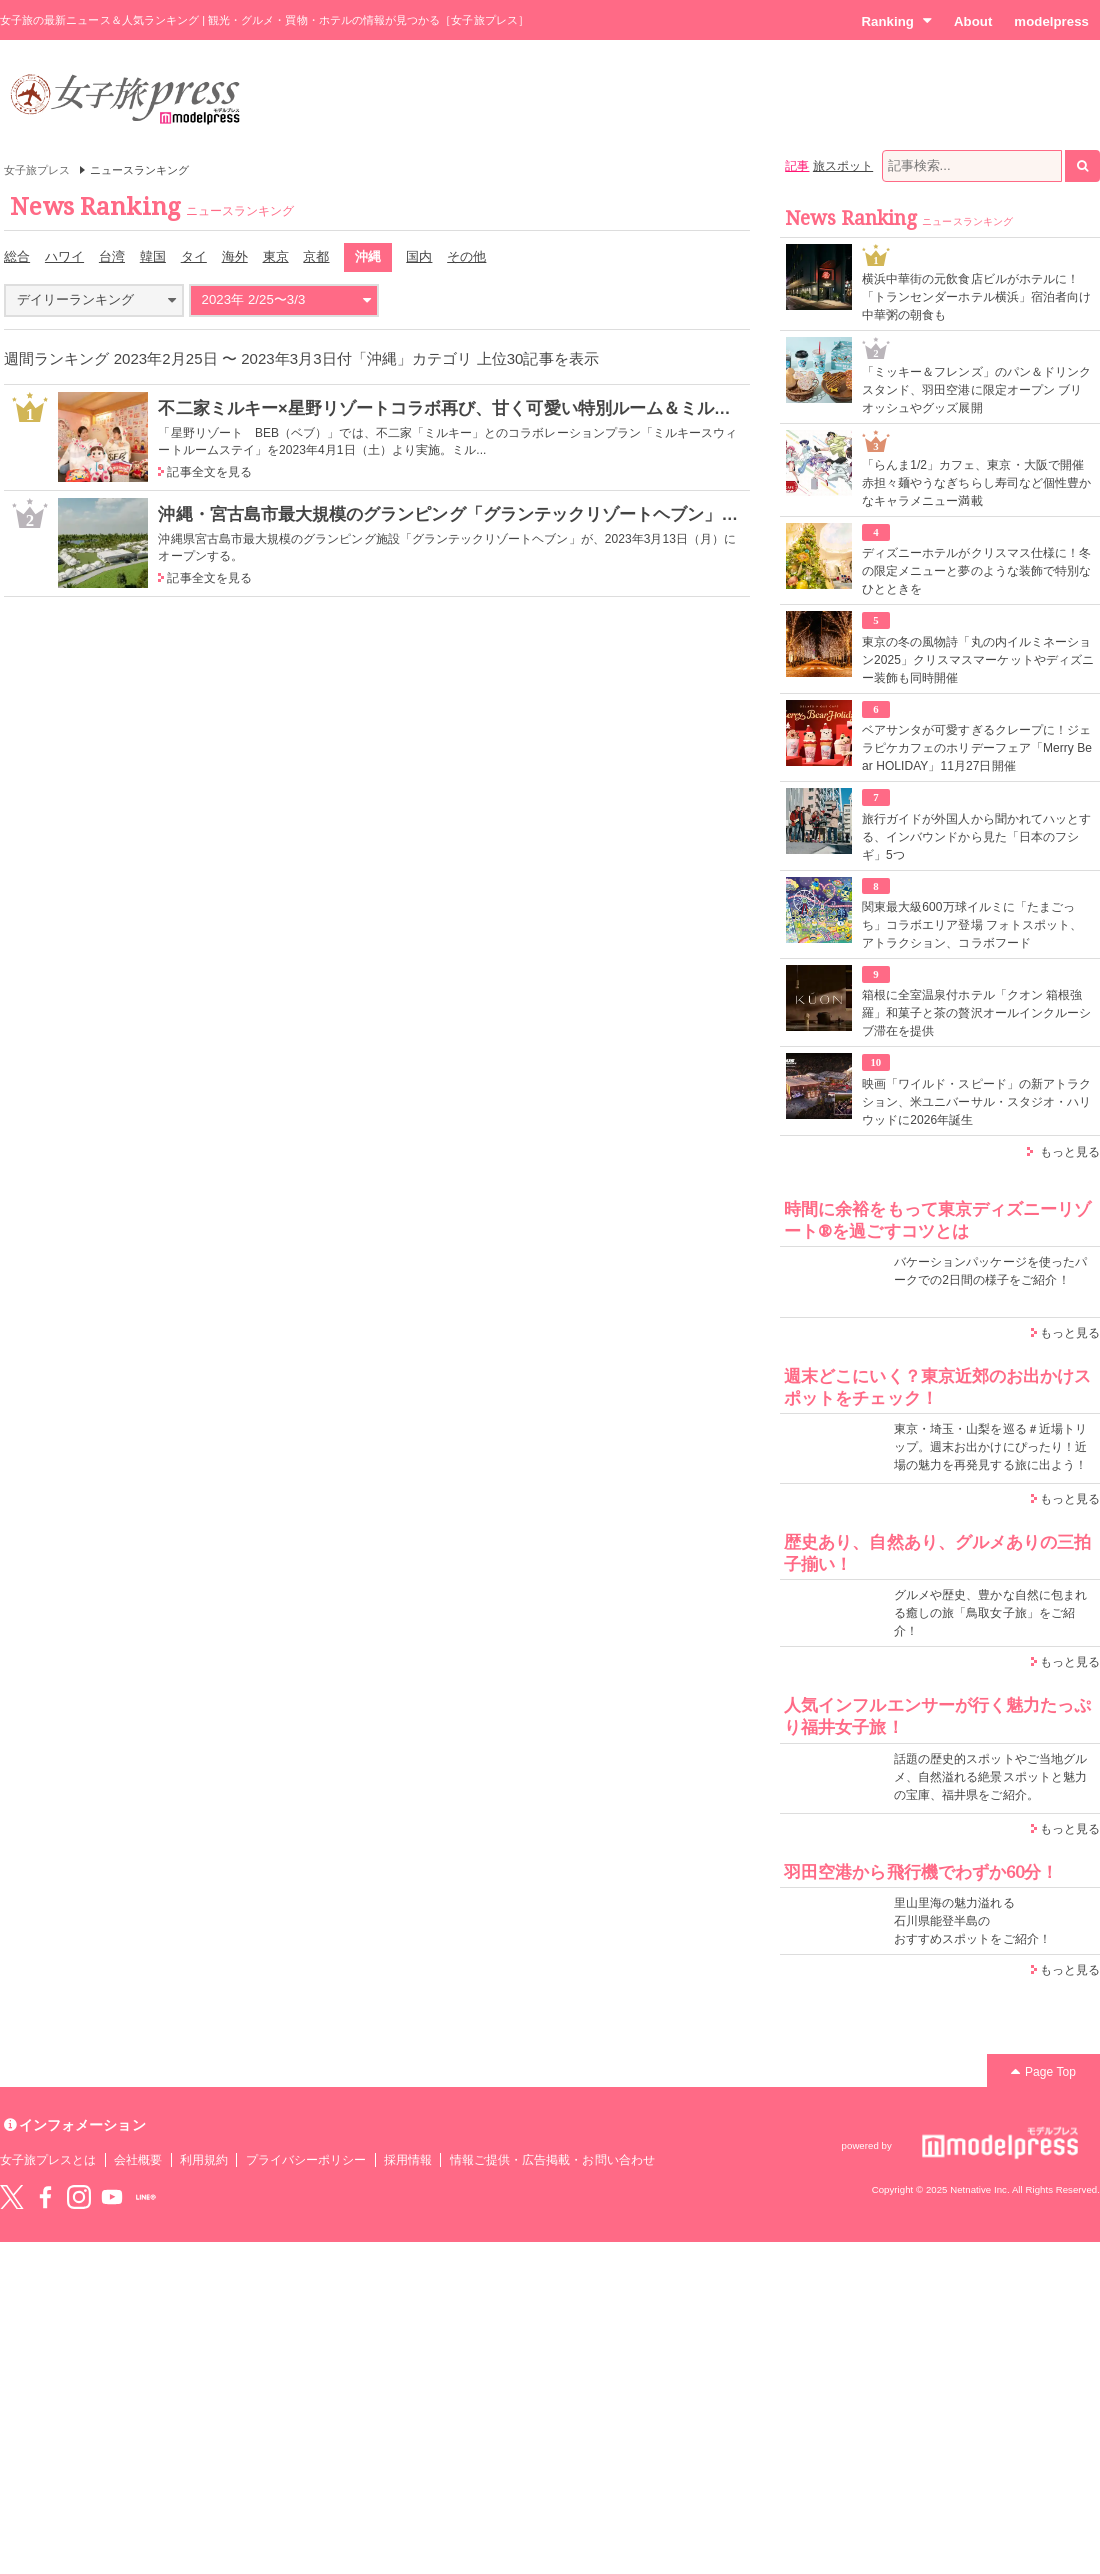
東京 (276, 256)
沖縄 (368, 256)
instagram (79, 2197)
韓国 (153, 256)
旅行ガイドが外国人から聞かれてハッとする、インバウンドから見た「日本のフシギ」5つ (976, 837)
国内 (419, 256)
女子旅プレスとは (48, 2160)
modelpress (1051, 21)
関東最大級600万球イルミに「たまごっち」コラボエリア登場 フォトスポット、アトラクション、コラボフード (972, 925)
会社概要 (138, 2160)
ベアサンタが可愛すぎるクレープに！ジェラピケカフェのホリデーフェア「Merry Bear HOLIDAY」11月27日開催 (977, 748)
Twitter (12, 2197)
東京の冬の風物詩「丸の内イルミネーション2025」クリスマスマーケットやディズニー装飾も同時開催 (978, 660)
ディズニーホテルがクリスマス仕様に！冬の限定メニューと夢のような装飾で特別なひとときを (976, 571)
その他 (466, 256)
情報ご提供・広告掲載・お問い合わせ (552, 2160)
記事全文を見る (209, 472)
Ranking (896, 21)
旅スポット (843, 166)
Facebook (45, 2197)
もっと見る (1070, 1152)
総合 (17, 256)
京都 (316, 256)
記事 (797, 166)
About (973, 21)
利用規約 (204, 2160)
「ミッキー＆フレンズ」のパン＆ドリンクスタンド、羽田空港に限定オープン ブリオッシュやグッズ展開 (976, 390)
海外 (235, 256)
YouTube (112, 2197)
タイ (194, 256)
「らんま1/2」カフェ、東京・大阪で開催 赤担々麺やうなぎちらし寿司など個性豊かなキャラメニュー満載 (976, 483)
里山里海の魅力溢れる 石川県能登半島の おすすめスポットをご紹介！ (972, 1921)
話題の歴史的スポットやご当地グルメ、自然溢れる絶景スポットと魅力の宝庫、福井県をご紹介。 (990, 1777)
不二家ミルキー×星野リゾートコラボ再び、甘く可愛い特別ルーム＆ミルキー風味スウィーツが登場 (538, 408)
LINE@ (146, 2197)
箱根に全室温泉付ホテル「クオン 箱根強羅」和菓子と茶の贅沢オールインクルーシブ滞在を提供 (976, 1013)
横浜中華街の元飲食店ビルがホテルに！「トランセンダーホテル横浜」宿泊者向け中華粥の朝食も (976, 297)
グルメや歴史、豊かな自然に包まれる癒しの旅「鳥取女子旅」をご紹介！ (990, 1613)
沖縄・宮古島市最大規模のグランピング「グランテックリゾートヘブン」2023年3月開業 (496, 514)
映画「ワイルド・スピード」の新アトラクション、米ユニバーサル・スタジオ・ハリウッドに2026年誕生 (976, 1102)
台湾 (112, 256)
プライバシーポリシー (306, 2160)
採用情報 (408, 2160)
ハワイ (64, 256)
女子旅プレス (37, 170)
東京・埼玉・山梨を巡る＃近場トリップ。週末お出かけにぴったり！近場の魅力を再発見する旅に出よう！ (990, 1447)
